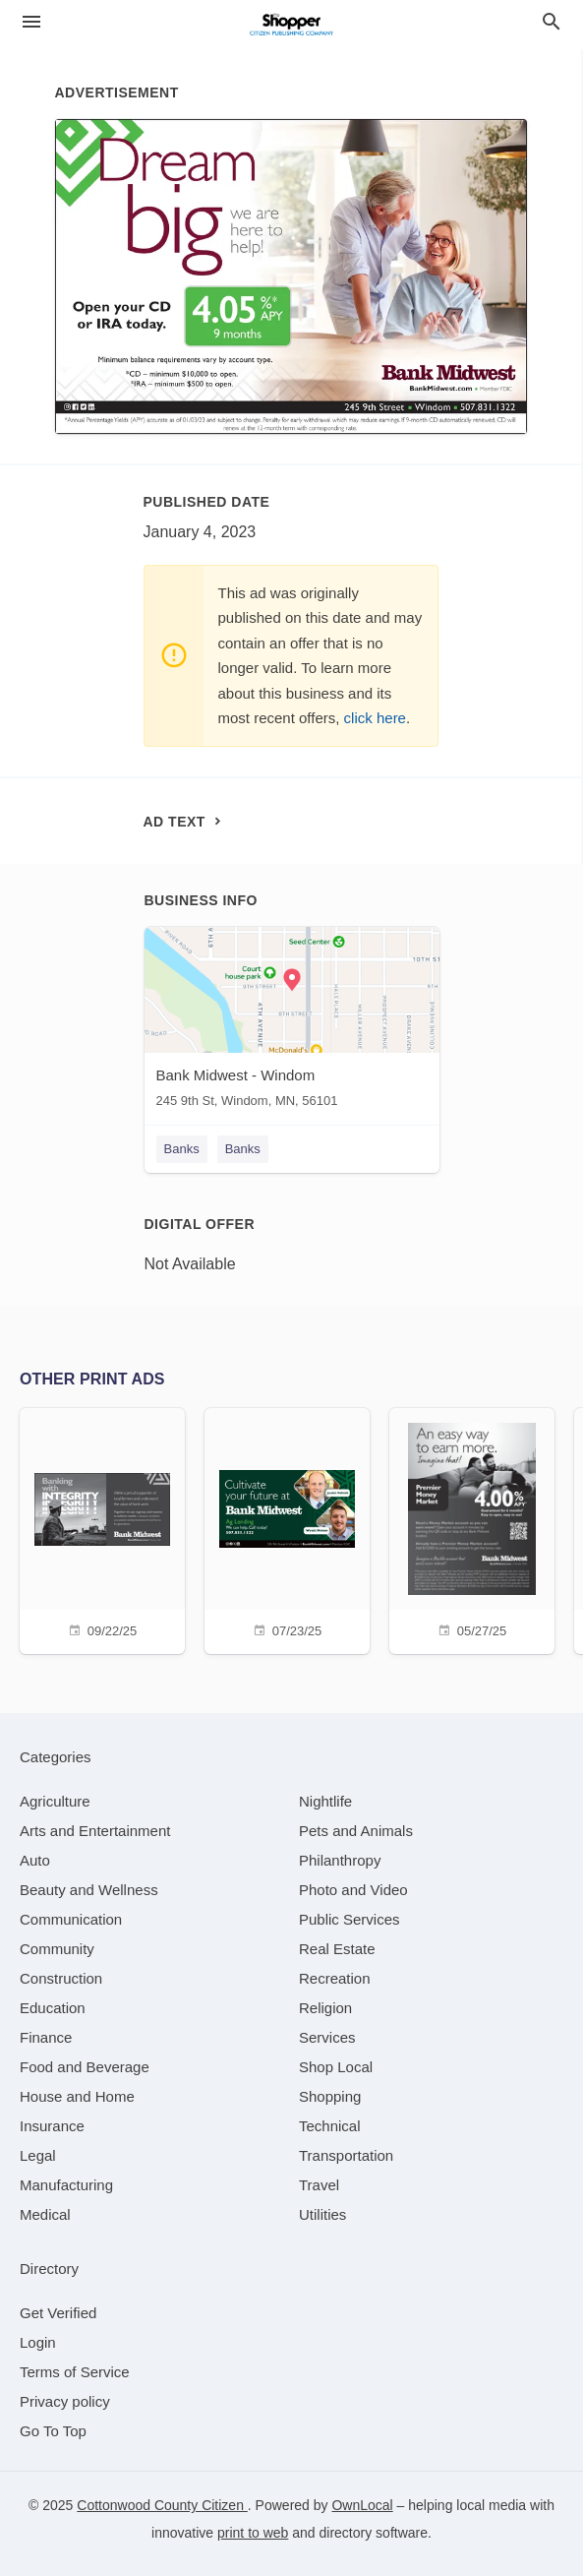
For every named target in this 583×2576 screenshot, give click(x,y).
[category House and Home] (77, 2096)
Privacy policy (65, 2401)
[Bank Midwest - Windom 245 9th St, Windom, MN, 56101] (292, 1022)
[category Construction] (61, 1978)
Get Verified (58, 2312)
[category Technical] (330, 2125)
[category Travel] (319, 2185)
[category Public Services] (349, 1919)
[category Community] (57, 1948)
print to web (252, 2533)
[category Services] (327, 2037)
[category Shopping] (330, 2096)
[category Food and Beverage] (84, 2066)
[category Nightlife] (325, 1801)
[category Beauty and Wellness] (89, 1889)
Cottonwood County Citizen (162, 2505)
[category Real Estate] (337, 1948)
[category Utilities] (322, 2214)
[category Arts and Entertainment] (95, 1830)
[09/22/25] (102, 1528)
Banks (182, 1148)
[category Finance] (46, 2037)
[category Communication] (71, 1919)
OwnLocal (361, 2505)
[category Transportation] (346, 2155)
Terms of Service (75, 2371)
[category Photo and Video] (353, 1889)
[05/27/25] (472, 1528)
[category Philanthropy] (339, 1860)
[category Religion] (325, 2007)
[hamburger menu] (31, 22)
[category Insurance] (52, 2125)
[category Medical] (45, 2214)
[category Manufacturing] (66, 2185)
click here (375, 717)
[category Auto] (35, 1860)
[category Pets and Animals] (356, 1830)
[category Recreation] (335, 1978)
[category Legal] (38, 2155)
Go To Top (53, 2431)
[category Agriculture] (55, 1801)
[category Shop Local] (336, 2066)
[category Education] (53, 2007)
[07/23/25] (287, 1528)
